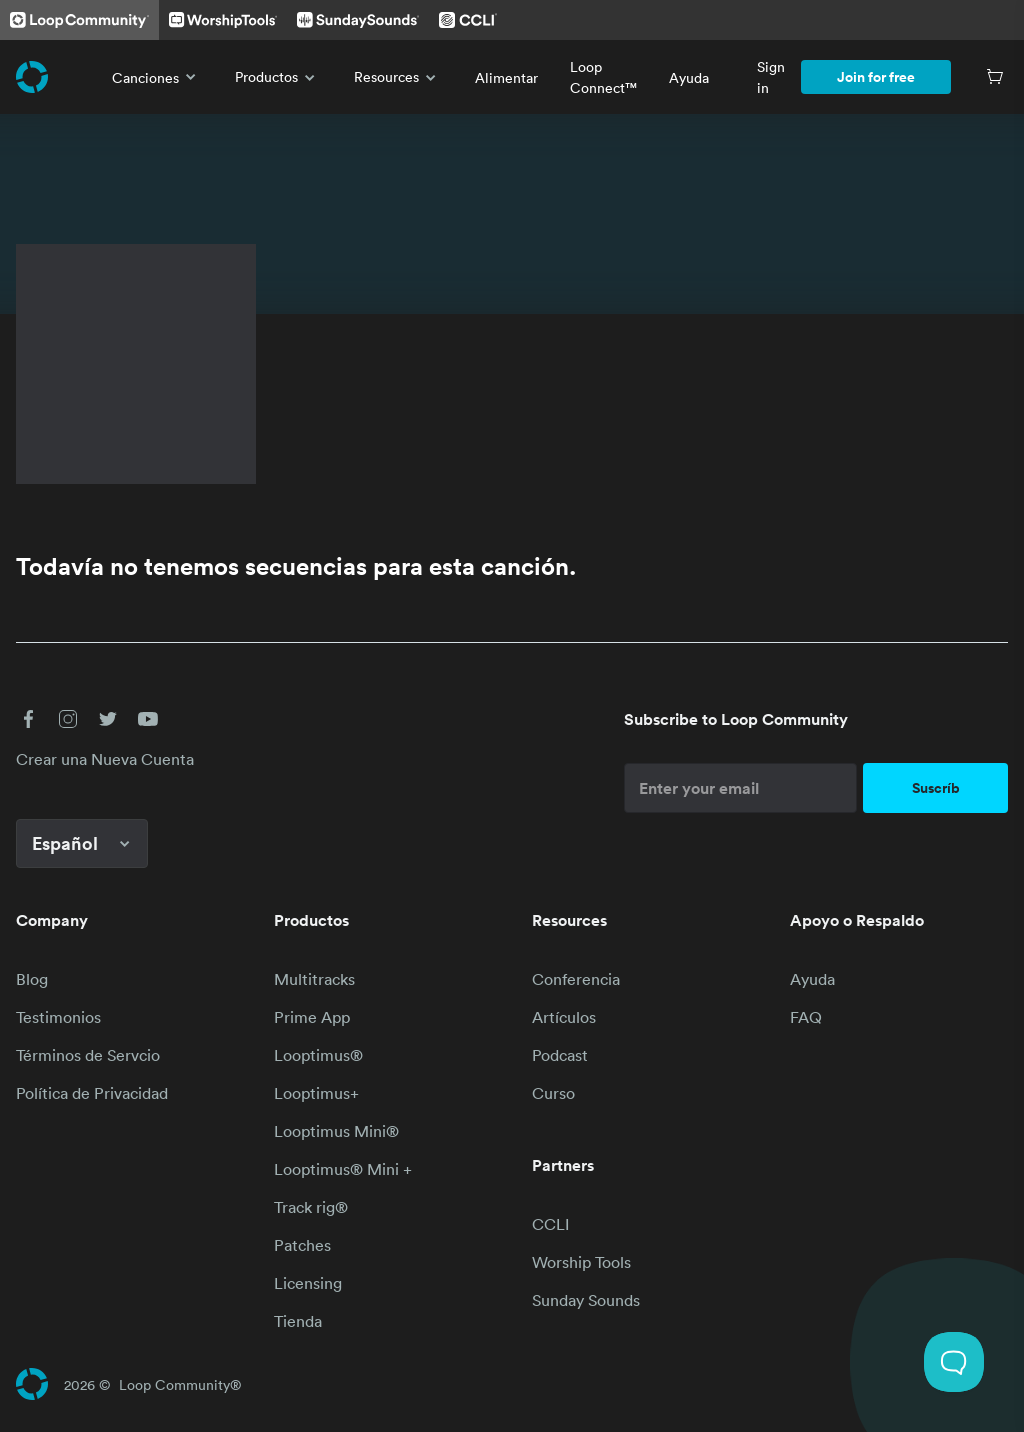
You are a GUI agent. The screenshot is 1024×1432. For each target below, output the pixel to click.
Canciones (157, 77)
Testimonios (58, 1017)
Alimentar (506, 77)
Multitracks (314, 979)
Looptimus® (318, 1055)
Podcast (560, 1055)
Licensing (308, 1283)
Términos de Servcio (88, 1055)
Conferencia (576, 979)
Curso (553, 1093)
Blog (32, 979)
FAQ (806, 1017)
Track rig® (311, 1207)
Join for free (876, 77)
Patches (302, 1245)
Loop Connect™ (603, 77)
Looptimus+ (316, 1093)
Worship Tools (581, 1262)
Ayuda (689, 77)
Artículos (564, 1017)
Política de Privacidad (92, 1093)
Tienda (298, 1321)
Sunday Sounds (586, 1300)
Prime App (312, 1017)
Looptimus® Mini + (343, 1169)
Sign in (771, 77)
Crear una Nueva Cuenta (105, 759)
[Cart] (995, 77)
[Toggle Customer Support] (954, 1362)
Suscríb (936, 788)
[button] (28, 719)
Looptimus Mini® (336, 1131)
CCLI (550, 1224)
